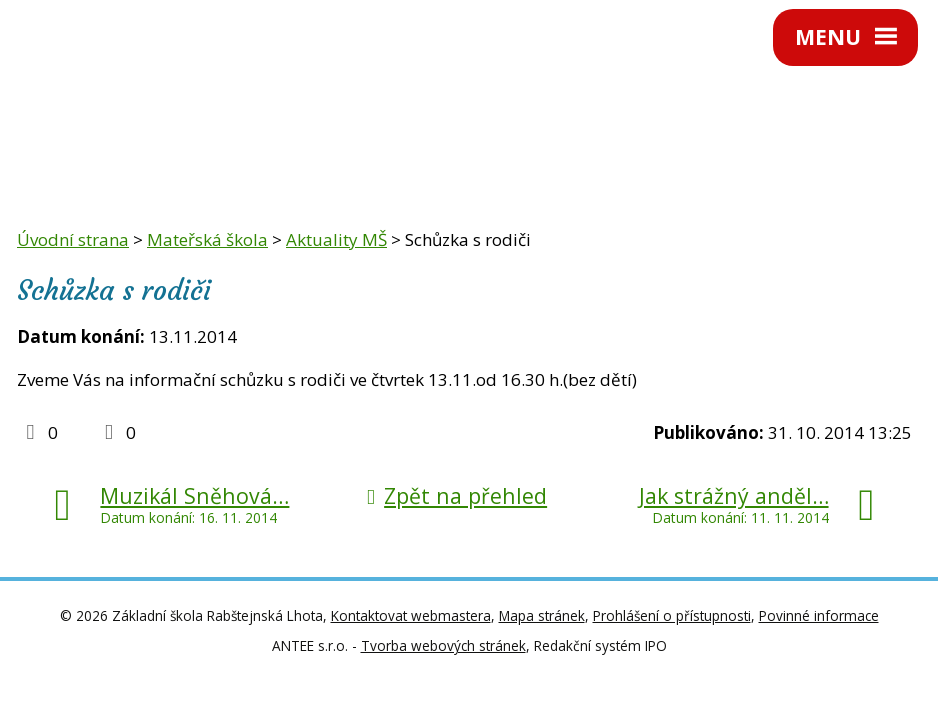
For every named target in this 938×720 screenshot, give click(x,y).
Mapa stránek (542, 615)
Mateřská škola (207, 239)
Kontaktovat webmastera (411, 615)
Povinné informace (819, 615)
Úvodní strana (73, 239)
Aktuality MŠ (336, 239)
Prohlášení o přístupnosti (672, 615)
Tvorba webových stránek (443, 645)
